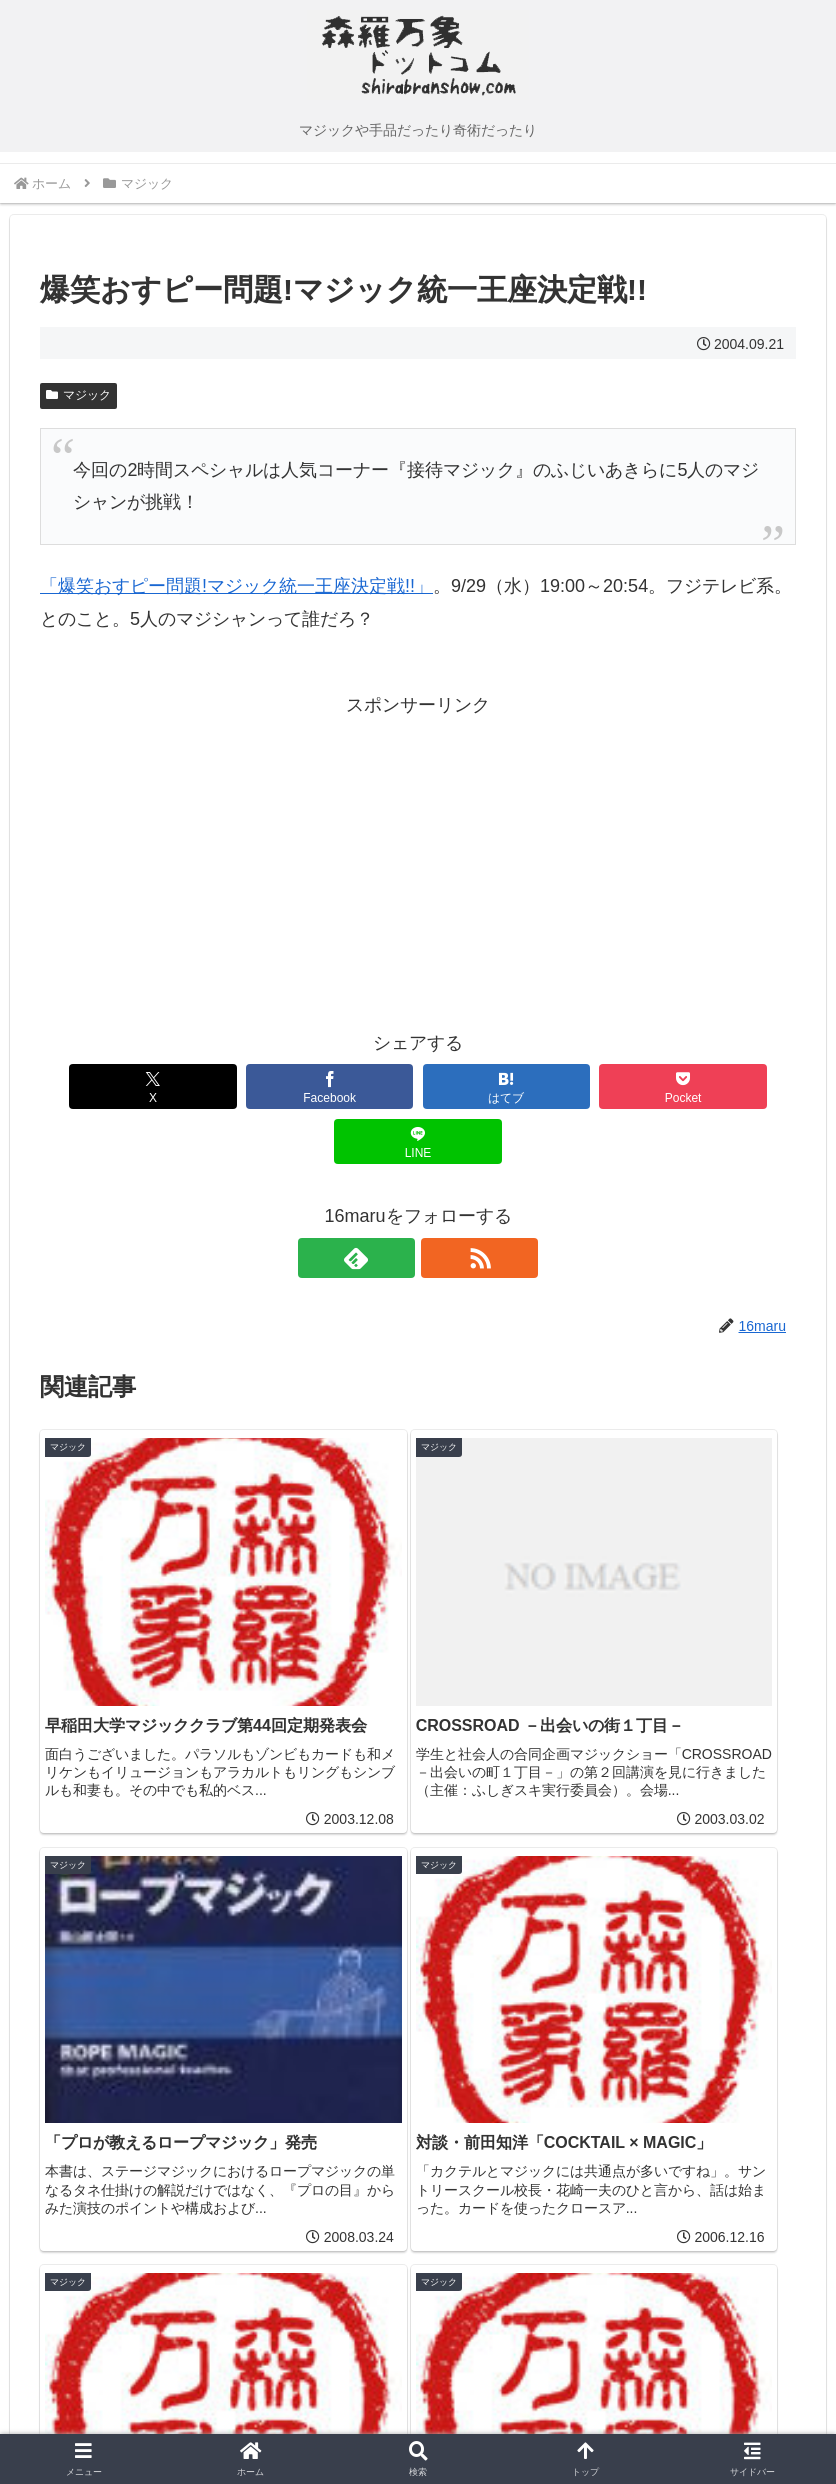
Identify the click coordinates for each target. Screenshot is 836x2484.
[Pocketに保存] (571, 1086)
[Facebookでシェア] (265, 1086)
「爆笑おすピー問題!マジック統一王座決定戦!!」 (236, 586)
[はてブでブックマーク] (418, 1086)
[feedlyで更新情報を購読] (395, 1203)
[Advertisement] (229, 861)
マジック (78, 395)
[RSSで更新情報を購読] (441, 1203)
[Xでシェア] (112, 1086)
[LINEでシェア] (724, 1086)
